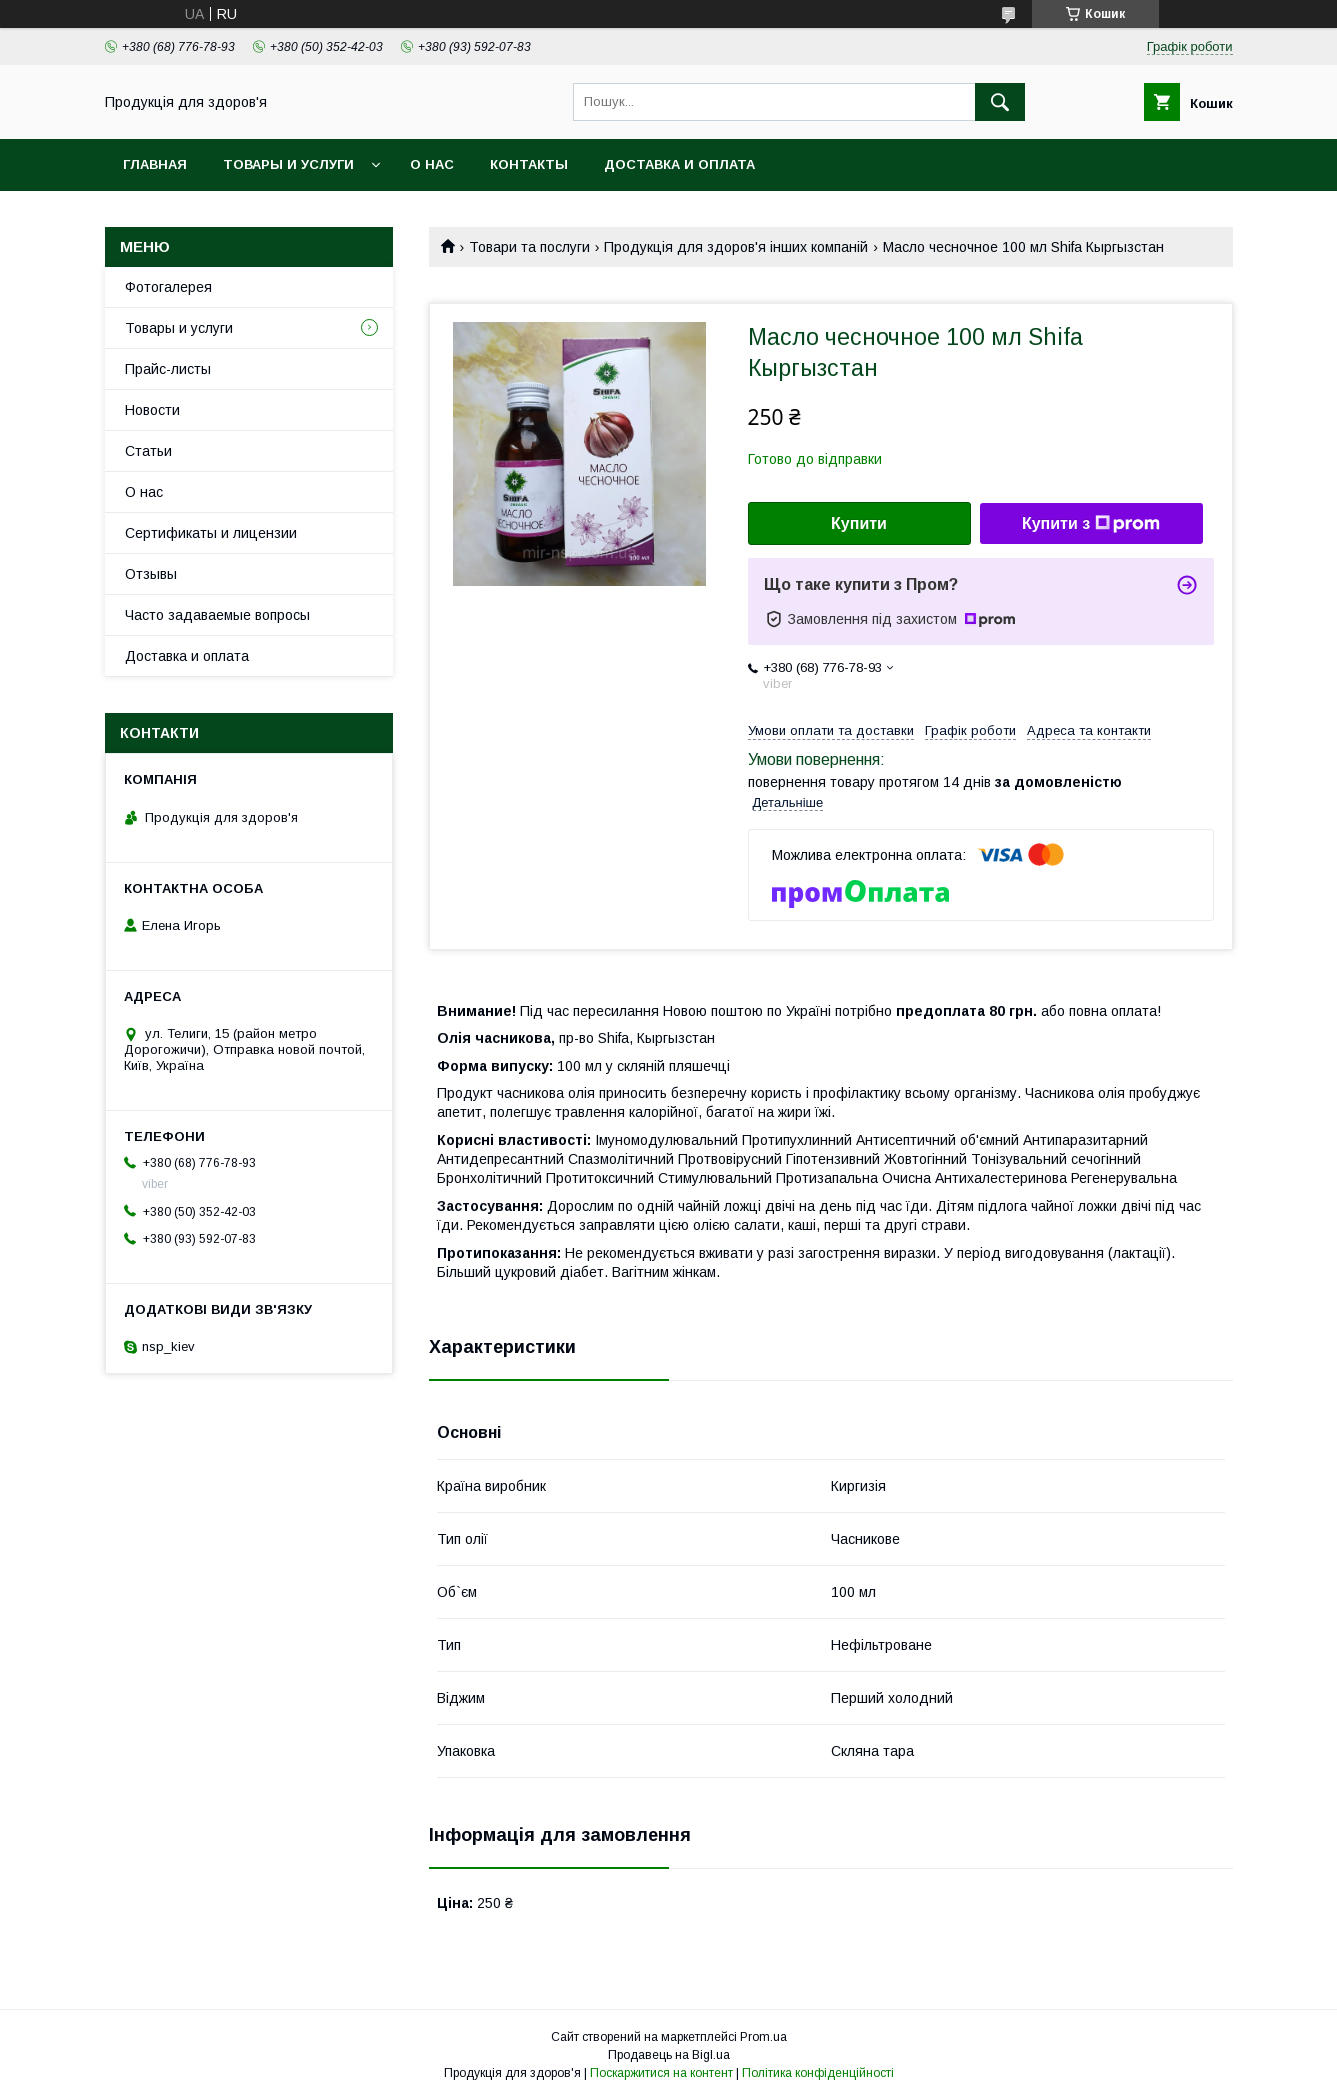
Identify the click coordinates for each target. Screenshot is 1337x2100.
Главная (155, 164)
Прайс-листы (168, 369)
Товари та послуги (529, 247)
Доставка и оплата (679, 164)
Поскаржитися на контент (661, 2073)
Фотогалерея (168, 287)
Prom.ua (763, 2037)
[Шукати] (1000, 102)
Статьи (148, 451)
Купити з (1091, 524)
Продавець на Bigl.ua (669, 2055)
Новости (152, 410)
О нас (432, 164)
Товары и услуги (288, 164)
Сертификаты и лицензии (211, 533)
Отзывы (151, 574)
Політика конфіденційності (818, 2073)
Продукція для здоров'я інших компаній (736, 247)
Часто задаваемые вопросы (217, 615)
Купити (859, 523)
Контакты (529, 164)
